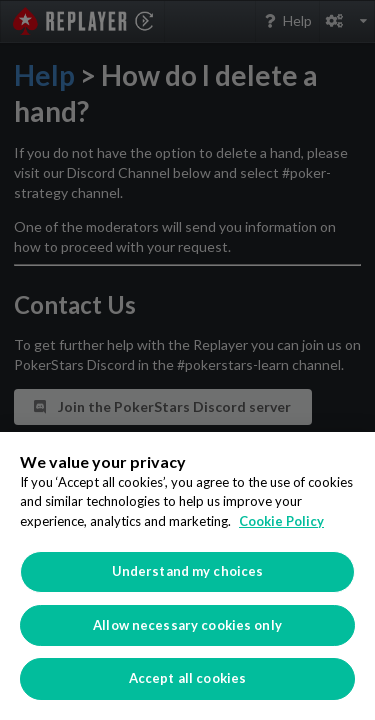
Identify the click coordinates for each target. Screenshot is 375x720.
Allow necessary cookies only (187, 625)
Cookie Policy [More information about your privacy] (281, 521)
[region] (187, 576)
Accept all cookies (187, 678)
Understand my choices (188, 571)
